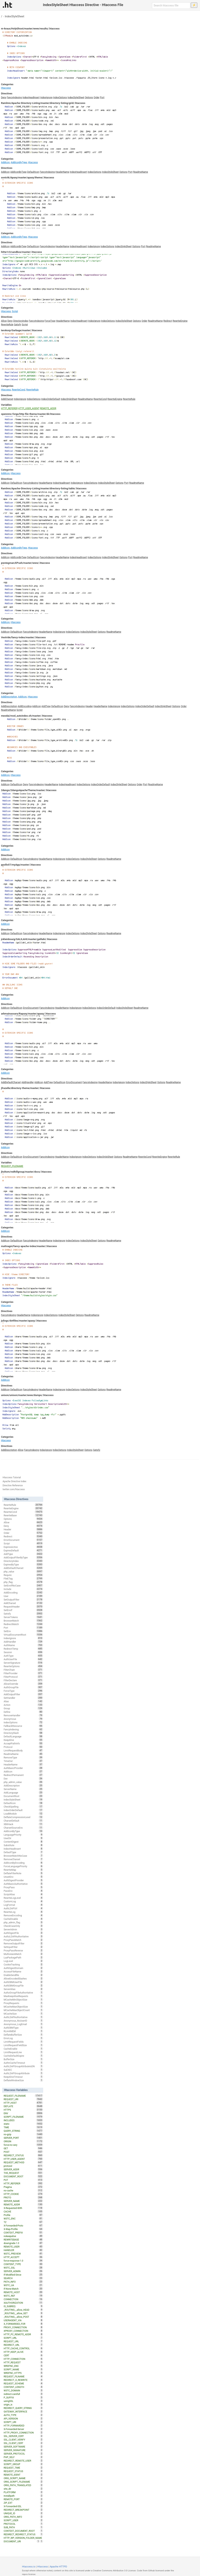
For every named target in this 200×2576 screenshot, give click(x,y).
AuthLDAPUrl (23, 1908)
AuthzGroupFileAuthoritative (23, 1992)
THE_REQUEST (23, 2172)
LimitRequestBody (23, 1750)
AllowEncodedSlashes (23, 1978)
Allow (4, 321)
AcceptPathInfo (23, 1743)
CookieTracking (23, 1964)
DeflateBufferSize (23, 2034)
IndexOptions (60, 97)
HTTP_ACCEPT (23, 2257)
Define (23, 1711)
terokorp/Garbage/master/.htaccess (21, 330)
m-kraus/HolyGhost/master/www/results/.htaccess (30, 28)
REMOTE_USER (23, 2246)
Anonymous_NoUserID (23, 2020)
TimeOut (23, 1760)
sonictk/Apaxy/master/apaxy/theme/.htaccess (27, 177)
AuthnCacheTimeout (23, 2062)
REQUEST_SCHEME (23, 2383)
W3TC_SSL (23, 2267)
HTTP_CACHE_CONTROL (23, 2348)
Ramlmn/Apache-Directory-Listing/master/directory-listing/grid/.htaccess (43, 103)
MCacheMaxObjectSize (23, 2006)
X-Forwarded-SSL (23, 2506)
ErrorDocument (31, 1007)
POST (23, 2151)
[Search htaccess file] (171, 5)
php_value (23, 1571)
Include (23, 1589)
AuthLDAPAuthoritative (23, 2017)
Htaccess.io (29, 2566)
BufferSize (23, 2059)
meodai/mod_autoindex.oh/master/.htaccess (26, 715)
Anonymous (23, 1718)
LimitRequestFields (23, 2041)
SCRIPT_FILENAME (23, 2116)
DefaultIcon (33, 172)
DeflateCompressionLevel (23, 1817)
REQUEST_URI (23, 2099)
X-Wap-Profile (23, 2229)
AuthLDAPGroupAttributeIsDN (23, 2066)
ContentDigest (23, 1841)
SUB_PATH (23, 2527)
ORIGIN (23, 2141)
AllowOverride (23, 1683)
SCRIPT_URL (23, 2337)
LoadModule (23, 1813)
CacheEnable (23, 2048)
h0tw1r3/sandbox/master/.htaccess (21, 252)
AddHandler (27, 1082)
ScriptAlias (23, 1894)
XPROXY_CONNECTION (23, 2330)
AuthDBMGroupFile (23, 1985)
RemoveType (23, 1757)
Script (15, 311)
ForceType (50, 321)
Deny (3, 97)
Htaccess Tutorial (12, 1477)
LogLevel (23, 1961)
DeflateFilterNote (23, 1873)
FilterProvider (23, 1673)
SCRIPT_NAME (23, 2369)
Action (23, 1704)
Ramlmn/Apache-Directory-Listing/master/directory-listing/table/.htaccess (44, 488)
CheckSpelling (23, 1806)
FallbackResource (23, 1725)
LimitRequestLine (23, 2052)
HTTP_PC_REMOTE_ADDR (23, 2334)
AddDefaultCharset (11, 1082)
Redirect (167, 321)
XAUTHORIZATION (23, 2302)
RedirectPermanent (23, 1775)
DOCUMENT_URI (22, 2541)
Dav (23, 1778)
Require (23, 1575)
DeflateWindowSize (23, 2080)
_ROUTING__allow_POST (23, 2316)
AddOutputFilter (23, 1694)
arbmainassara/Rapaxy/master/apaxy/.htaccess (28, 1013)
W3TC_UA (23, 2285)
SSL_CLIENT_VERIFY (23, 2439)
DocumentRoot (23, 1796)
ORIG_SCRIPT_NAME (23, 2478)
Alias (23, 1701)
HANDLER (23, 2250)
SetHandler (23, 1697)
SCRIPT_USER (23, 2520)
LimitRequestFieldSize (23, 2045)
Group (23, 1708)
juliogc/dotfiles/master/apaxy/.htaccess (24, 1320)
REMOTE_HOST (23, 2292)
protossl (23, 2165)
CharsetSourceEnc (23, 1827)
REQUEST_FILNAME (23, 2376)
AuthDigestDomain (23, 1968)
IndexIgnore (46, 97)
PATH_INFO (23, 2281)
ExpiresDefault (23, 1550)
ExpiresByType (23, 1564)
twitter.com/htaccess (14, 1489)
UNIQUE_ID (23, 2513)
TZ (23, 2222)
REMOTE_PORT (23, 2499)
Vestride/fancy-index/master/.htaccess (23, 637)
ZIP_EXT (23, 2502)
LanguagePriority (23, 1834)
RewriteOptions (23, 1666)
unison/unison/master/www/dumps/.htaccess (27, 1395)
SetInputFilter (23, 1946)
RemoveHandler (23, 1715)
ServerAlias (23, 1989)
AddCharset (7, 399)
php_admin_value (23, 1782)
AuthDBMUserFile (23, 1982)
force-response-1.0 (23, 2260)
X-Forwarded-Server (23, 2429)
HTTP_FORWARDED (23, 2425)
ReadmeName (140, 172)
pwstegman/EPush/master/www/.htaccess (25, 562)
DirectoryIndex (20, 321)
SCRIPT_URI (23, 2422)
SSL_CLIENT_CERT (23, 2443)
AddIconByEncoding (23, 1862)
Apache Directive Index (14, 1481)
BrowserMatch (23, 1620)
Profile (23, 2215)
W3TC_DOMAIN (23, 2390)
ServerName (23, 1789)
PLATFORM (23, 2492)
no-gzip (23, 2134)
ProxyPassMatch (23, 1939)
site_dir (23, 2488)
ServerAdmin (23, 1929)
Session (23, 1652)
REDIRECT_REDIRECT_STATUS (23, 2534)
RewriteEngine (180, 321)
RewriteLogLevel (23, 1897)
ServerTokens (23, 1617)
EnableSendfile (23, 1975)
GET (23, 2148)
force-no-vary (23, 2144)
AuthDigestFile (23, 1932)
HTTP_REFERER (9, 408)
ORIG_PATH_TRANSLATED (23, 2485)
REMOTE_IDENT (23, 2474)
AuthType (23, 1655)
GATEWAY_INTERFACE (23, 2411)
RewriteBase (23, 1515)
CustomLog (23, 1901)
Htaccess (6, 88)
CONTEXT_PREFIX (23, 2232)
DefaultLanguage (23, 1736)
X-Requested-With (23, 2208)
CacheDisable (23, 1918)
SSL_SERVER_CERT (23, 2436)
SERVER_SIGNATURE (23, 2450)
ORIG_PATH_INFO (23, 2516)
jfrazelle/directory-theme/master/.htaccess (25, 1088)
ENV (23, 2113)
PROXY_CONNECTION (23, 2327)
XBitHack (23, 1824)
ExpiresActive (23, 1546)
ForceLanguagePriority (23, 1866)
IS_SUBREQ (23, 2306)
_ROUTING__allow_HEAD (23, 2309)
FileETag (23, 1578)
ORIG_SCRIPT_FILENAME (23, 2481)
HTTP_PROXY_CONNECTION (23, 2432)
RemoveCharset (23, 1859)
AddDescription (9, 696)
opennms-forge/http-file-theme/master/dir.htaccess (30, 414)
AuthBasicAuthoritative (23, 1883)
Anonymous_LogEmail (23, 2024)
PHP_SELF (23, 2457)
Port (102, 97)
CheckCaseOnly (23, 1925)
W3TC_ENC (23, 2218)
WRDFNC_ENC (23, 2365)
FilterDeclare (23, 1680)
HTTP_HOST (23, 2102)
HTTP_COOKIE (23, 2193)
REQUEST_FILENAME (12, 1166)
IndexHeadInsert (31, 97)
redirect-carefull (23, 2393)
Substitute (23, 1845)
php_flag (23, 1582)
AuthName (23, 1645)
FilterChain (23, 1669)
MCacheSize (23, 2013)
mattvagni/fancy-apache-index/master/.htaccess (29, 1246)
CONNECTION (23, 2299)
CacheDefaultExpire (23, 2055)
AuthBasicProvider (23, 1768)
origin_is (23, 2404)
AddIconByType (19, 162)
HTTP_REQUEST (23, 2362)
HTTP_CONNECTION (23, 2358)
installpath (23, 2495)
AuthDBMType (23, 2027)
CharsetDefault (23, 1820)
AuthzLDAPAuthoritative (23, 1936)
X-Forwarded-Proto (23, 2225)
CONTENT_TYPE (23, 2264)
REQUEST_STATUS (23, 2471)
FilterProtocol (23, 1676)
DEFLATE (23, 2106)
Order (96, 97)
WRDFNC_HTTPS (23, 2372)
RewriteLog (23, 1911)
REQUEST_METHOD (23, 2162)
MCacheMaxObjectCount (23, 2010)
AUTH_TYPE (23, 2415)
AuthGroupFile (23, 1687)
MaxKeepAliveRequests (23, 1996)
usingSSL (23, 2400)
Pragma (23, 2186)
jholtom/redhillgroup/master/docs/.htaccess (26, 1171)
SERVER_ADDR (23, 2169)
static (23, 2123)
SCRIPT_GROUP (23, 2464)
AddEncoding (24, 706)
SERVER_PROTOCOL (23, 2453)
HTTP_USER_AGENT (28, 408)
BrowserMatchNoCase (23, 1855)
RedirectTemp (23, 1648)
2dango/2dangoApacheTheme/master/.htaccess (28, 790)
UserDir (23, 1838)
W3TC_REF (23, 2295)
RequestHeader (23, 1606)
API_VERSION (23, 2418)
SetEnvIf (23, 1610)
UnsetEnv (23, 1876)
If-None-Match (23, 2288)
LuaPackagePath (23, 1957)
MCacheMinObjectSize (23, 1999)
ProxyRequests (23, 2003)
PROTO (23, 2197)
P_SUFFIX (23, 2397)
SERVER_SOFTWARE (23, 2446)
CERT (23, 2355)
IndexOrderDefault (50, 399)
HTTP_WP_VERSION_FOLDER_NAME (23, 2538)
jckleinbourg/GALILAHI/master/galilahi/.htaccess (29, 939)
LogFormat (23, 1904)
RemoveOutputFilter (23, 1943)
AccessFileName (23, 1971)
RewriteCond (18, 389)
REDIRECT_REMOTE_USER (23, 2460)
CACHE (23, 2211)
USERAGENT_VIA (23, 2320)
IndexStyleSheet (14, 16)
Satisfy (17, 324)
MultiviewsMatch (23, 1953)
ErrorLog (23, 2038)
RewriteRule (7, 324)
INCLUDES (23, 2120)
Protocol (23, 1746)
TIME (23, 2127)
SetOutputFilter (23, 1599)
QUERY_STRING (23, 2130)
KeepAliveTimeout (23, 2076)
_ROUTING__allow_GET (23, 2313)
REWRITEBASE (23, 2239)
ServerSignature (23, 1662)
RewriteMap (23, 1869)
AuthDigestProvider (23, 1880)
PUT (23, 2179)
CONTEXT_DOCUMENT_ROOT (23, 2530)
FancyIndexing (14, 97)
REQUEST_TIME (23, 2467)
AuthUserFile (23, 1659)
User (23, 1596)
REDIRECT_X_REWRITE (23, 2379)
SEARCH (23, 2278)
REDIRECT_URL (23, 2344)
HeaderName (62, 172)
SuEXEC (23, 2069)
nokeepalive (23, 2236)
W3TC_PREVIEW (23, 2253)
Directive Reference (13, 1485)
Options (89, 97)
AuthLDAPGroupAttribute (23, 2073)
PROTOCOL (23, 2523)
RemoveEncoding (23, 1915)
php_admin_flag (23, 1922)
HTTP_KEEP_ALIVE (23, 2351)
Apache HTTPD (58, 2566)
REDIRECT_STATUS (23, 2155)
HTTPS (23, 2109)
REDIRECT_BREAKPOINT (23, 2509)
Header (89, 706)
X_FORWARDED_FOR (23, 2323)
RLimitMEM (23, 2031)
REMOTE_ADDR (48, 408)
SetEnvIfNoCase (23, 1585)
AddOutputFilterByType (23, 1557)
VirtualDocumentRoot (23, 1634)
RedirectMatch (23, 1624)
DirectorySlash (23, 1732)
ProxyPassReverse (23, 1950)
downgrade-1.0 (23, 2243)
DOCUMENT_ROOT (23, 2176)
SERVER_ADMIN (23, 2271)
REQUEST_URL (23, 2341)
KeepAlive (23, 1739)
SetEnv (23, 1631)
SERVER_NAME (23, 2200)
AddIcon (5, 162)
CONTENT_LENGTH (23, 2386)
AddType (46, 706)
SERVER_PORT (23, 2137)
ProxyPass (23, 1887)
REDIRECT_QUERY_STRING (23, 2408)
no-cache (23, 2190)
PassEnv (23, 1890)
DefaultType (23, 1852)
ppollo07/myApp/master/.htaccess (21, 864)
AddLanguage (23, 1792)
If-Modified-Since (23, 2274)
